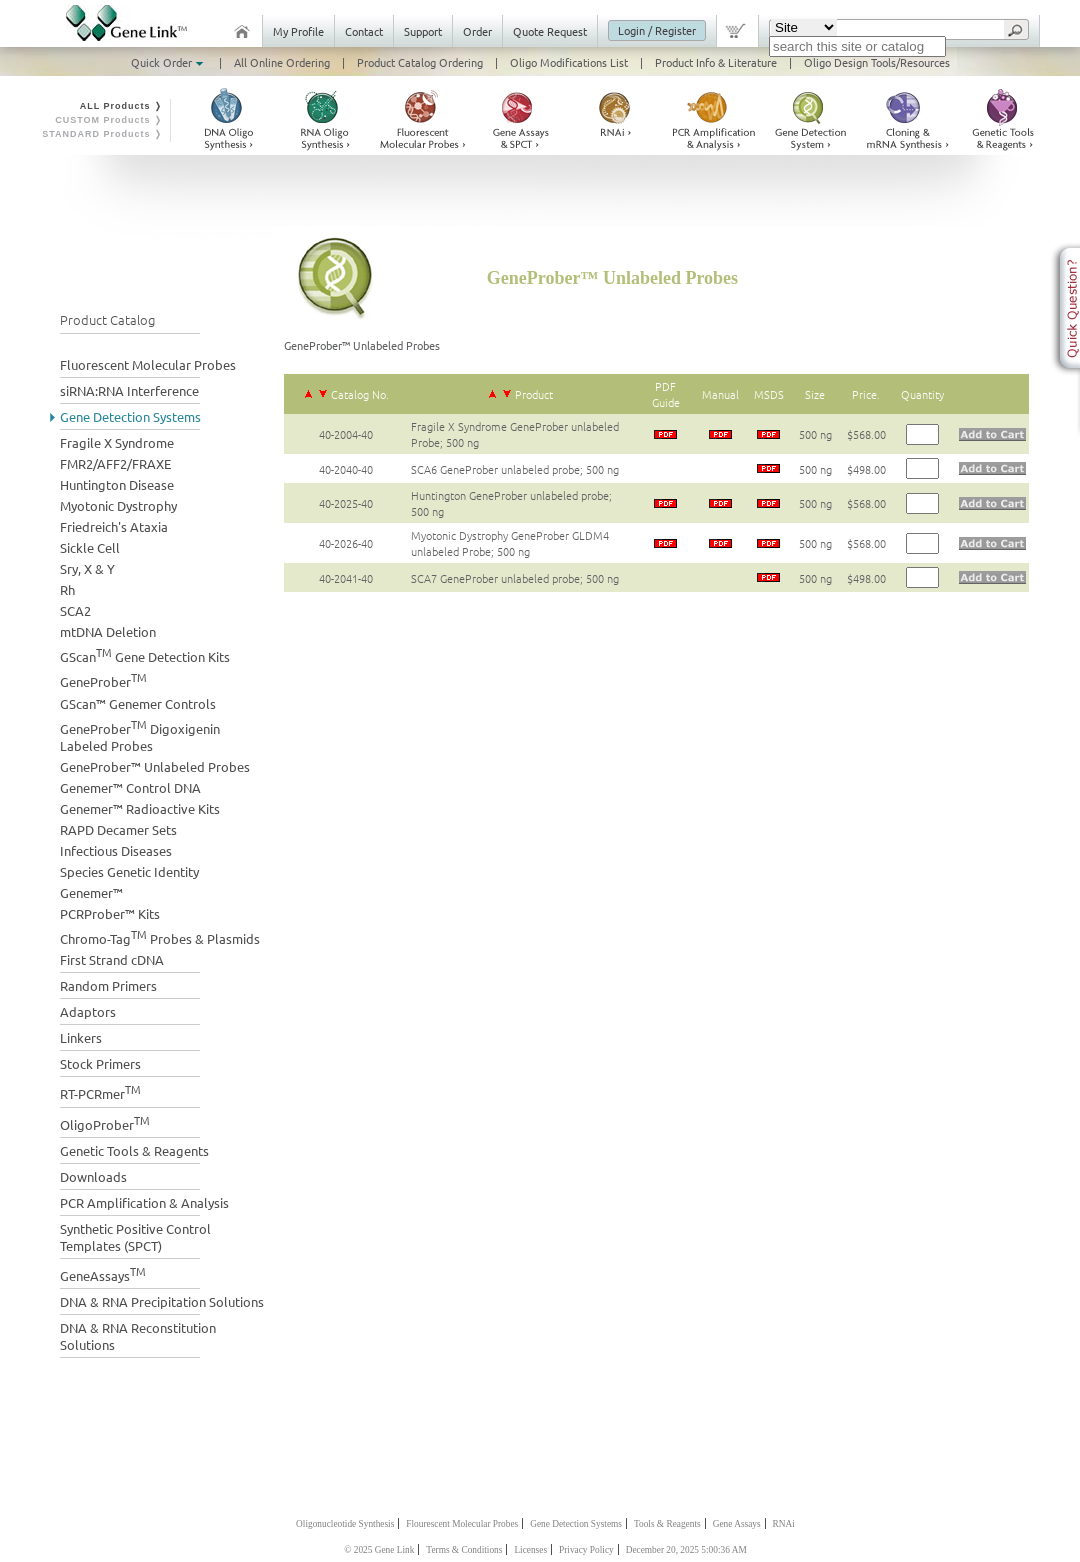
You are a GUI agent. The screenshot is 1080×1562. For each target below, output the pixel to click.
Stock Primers (100, 1063)
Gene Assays (737, 1524)
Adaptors (88, 1011)
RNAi (784, 1524)
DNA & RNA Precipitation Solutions (162, 1301)
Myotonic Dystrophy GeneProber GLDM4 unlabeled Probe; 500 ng (510, 543)
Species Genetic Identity (129, 871)
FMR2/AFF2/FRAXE (115, 463)
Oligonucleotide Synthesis (345, 1524)
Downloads (93, 1176)
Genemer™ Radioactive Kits (140, 808)
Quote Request (550, 31)
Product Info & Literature (716, 62)
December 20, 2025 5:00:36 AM (686, 1550)
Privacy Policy (586, 1550)
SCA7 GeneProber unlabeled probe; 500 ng (515, 578)
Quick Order (169, 62)
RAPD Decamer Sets (118, 829)
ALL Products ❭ (121, 106)
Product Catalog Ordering (420, 62)
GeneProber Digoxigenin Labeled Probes (140, 735)
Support (423, 31)
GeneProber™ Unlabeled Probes (155, 766)
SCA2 (75, 610)
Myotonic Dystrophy (118, 505)
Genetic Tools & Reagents (134, 1150)
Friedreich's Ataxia (114, 526)
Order (477, 31)
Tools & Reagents (667, 1524)
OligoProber (105, 1122)
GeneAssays (103, 1273)
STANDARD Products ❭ (102, 134)
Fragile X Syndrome (117, 442)
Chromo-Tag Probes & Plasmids (160, 936)
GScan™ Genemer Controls (138, 703)
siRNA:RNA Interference (129, 390)
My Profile (298, 31)
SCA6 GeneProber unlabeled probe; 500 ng (515, 469)
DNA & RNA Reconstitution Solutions (138, 1336)
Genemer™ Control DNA (130, 787)
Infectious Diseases (116, 850)
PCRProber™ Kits (110, 913)
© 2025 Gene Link (379, 1550)
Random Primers (108, 985)
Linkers (81, 1037)
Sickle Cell (90, 547)
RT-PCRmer (100, 1091)
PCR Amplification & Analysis (144, 1202)
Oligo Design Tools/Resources (877, 62)
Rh (67, 589)
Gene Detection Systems (130, 416)
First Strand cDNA (112, 959)
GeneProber (103, 679)
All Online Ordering (282, 62)
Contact (364, 31)
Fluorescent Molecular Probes (148, 364)
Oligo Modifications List (569, 62)
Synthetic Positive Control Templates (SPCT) (135, 1237)
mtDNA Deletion (108, 631)
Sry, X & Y (87, 568)
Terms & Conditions (464, 1550)
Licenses (530, 1550)
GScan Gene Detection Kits (145, 654)
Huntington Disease (117, 484)
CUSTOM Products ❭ (109, 120)
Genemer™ (91, 892)
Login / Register (657, 30)
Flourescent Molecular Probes (462, 1524)
